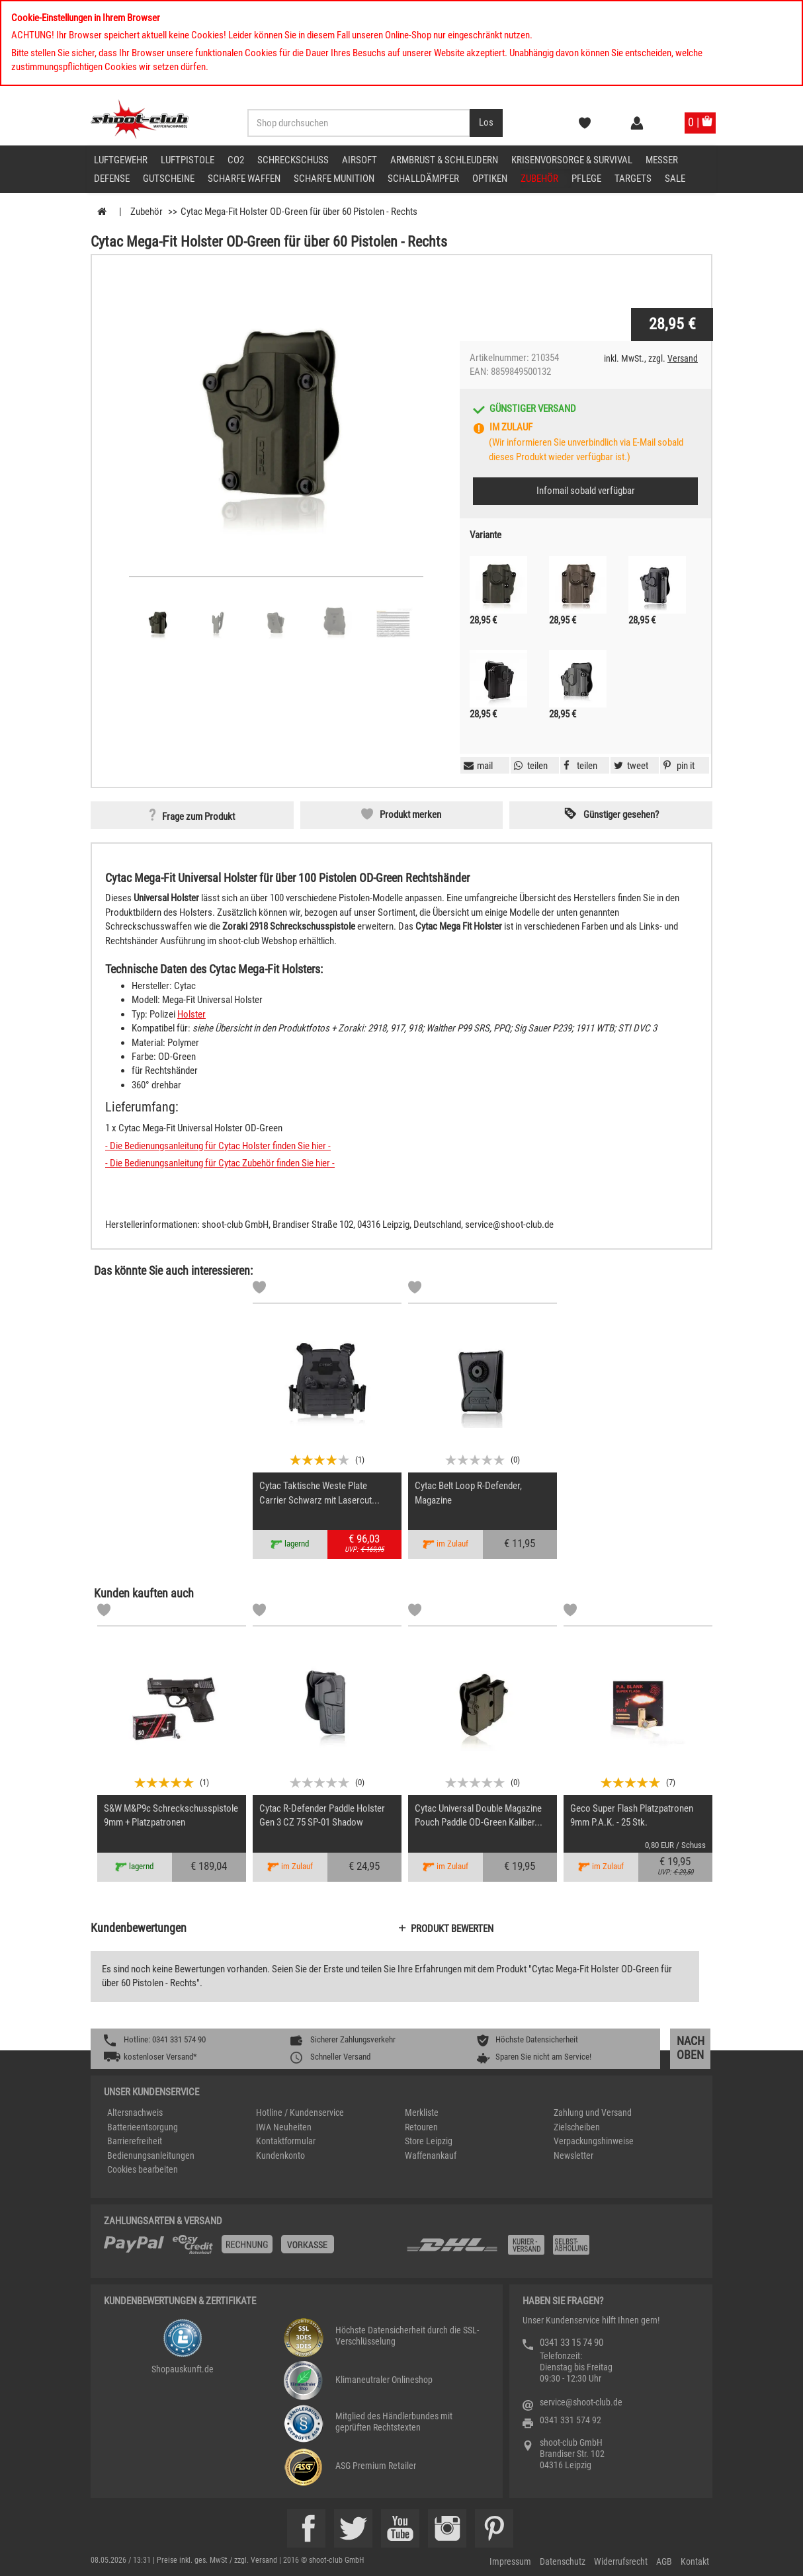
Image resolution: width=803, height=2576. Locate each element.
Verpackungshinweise (594, 2141)
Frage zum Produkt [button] (198, 817)
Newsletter (573, 2155)
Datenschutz (562, 2561)
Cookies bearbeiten (142, 2169)
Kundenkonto (280, 2155)
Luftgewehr (121, 160)
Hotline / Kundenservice (300, 2112)
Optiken (489, 178)
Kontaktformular (286, 2141)
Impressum (510, 2561)
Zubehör (539, 178)
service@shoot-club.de (581, 2402)
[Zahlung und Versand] (552, 2250)
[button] (677, 766)
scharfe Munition (334, 178)
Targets (633, 178)
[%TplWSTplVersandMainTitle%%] (251, 2249)
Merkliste (422, 2112)
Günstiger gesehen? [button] (621, 815)
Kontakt (695, 2561)
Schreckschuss (293, 160)
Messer (662, 160)
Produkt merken (410, 815)
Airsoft (359, 160)
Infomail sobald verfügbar (585, 491)
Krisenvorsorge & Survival (571, 160)
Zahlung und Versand (593, 2112)
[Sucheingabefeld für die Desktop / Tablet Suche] (358, 123)
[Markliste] (259, 1289)
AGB (664, 2561)
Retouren (421, 2127)
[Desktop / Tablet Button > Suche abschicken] (486, 123)
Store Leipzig (428, 2141)
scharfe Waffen (244, 178)
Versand (682, 358)
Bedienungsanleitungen (150, 2155)
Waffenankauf (430, 2155)
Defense (112, 178)
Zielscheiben (577, 2127)
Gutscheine (168, 178)
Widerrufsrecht (621, 2561)
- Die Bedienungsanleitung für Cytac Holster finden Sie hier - (218, 1146)
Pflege (586, 178)
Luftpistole (187, 160)
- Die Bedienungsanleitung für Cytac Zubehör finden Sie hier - (220, 1163)
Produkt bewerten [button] (452, 1929)
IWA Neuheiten (284, 2127)
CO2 (236, 160)
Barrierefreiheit (134, 2141)
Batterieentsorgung (142, 2127)
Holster (191, 1014)
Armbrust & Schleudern (444, 160)
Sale (675, 178)
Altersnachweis (135, 2112)
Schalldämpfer (423, 178)
